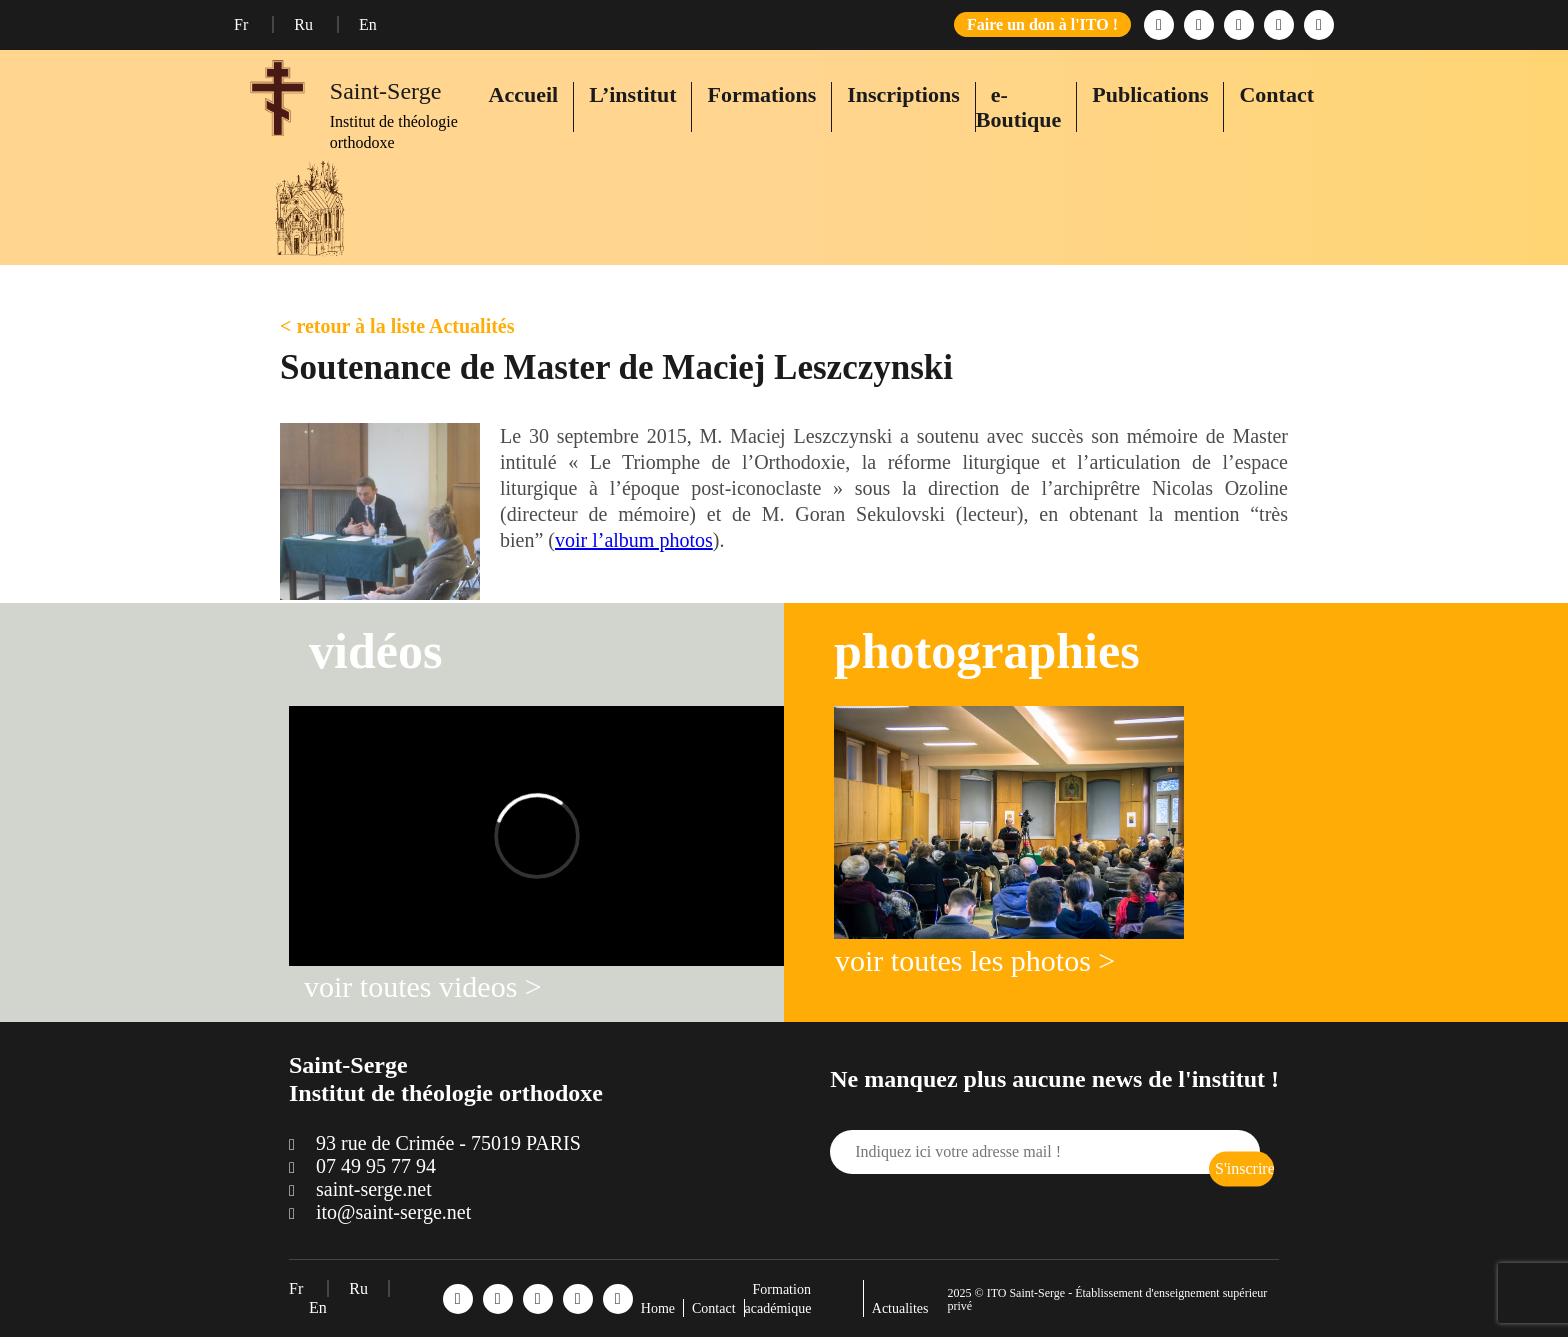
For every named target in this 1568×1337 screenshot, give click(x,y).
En (368, 24)
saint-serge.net (374, 1189)
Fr (243, 24)
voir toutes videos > (423, 986)
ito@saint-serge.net (393, 1212)
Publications (1150, 94)
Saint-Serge (386, 91)
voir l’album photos (634, 540)
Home (658, 1308)
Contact (1276, 94)
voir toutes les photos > (975, 960)
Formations (761, 94)
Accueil (524, 94)
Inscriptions (903, 94)
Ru (305, 24)
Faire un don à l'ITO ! (1042, 24)
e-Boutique (1019, 107)
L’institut (632, 94)
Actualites (900, 1308)
